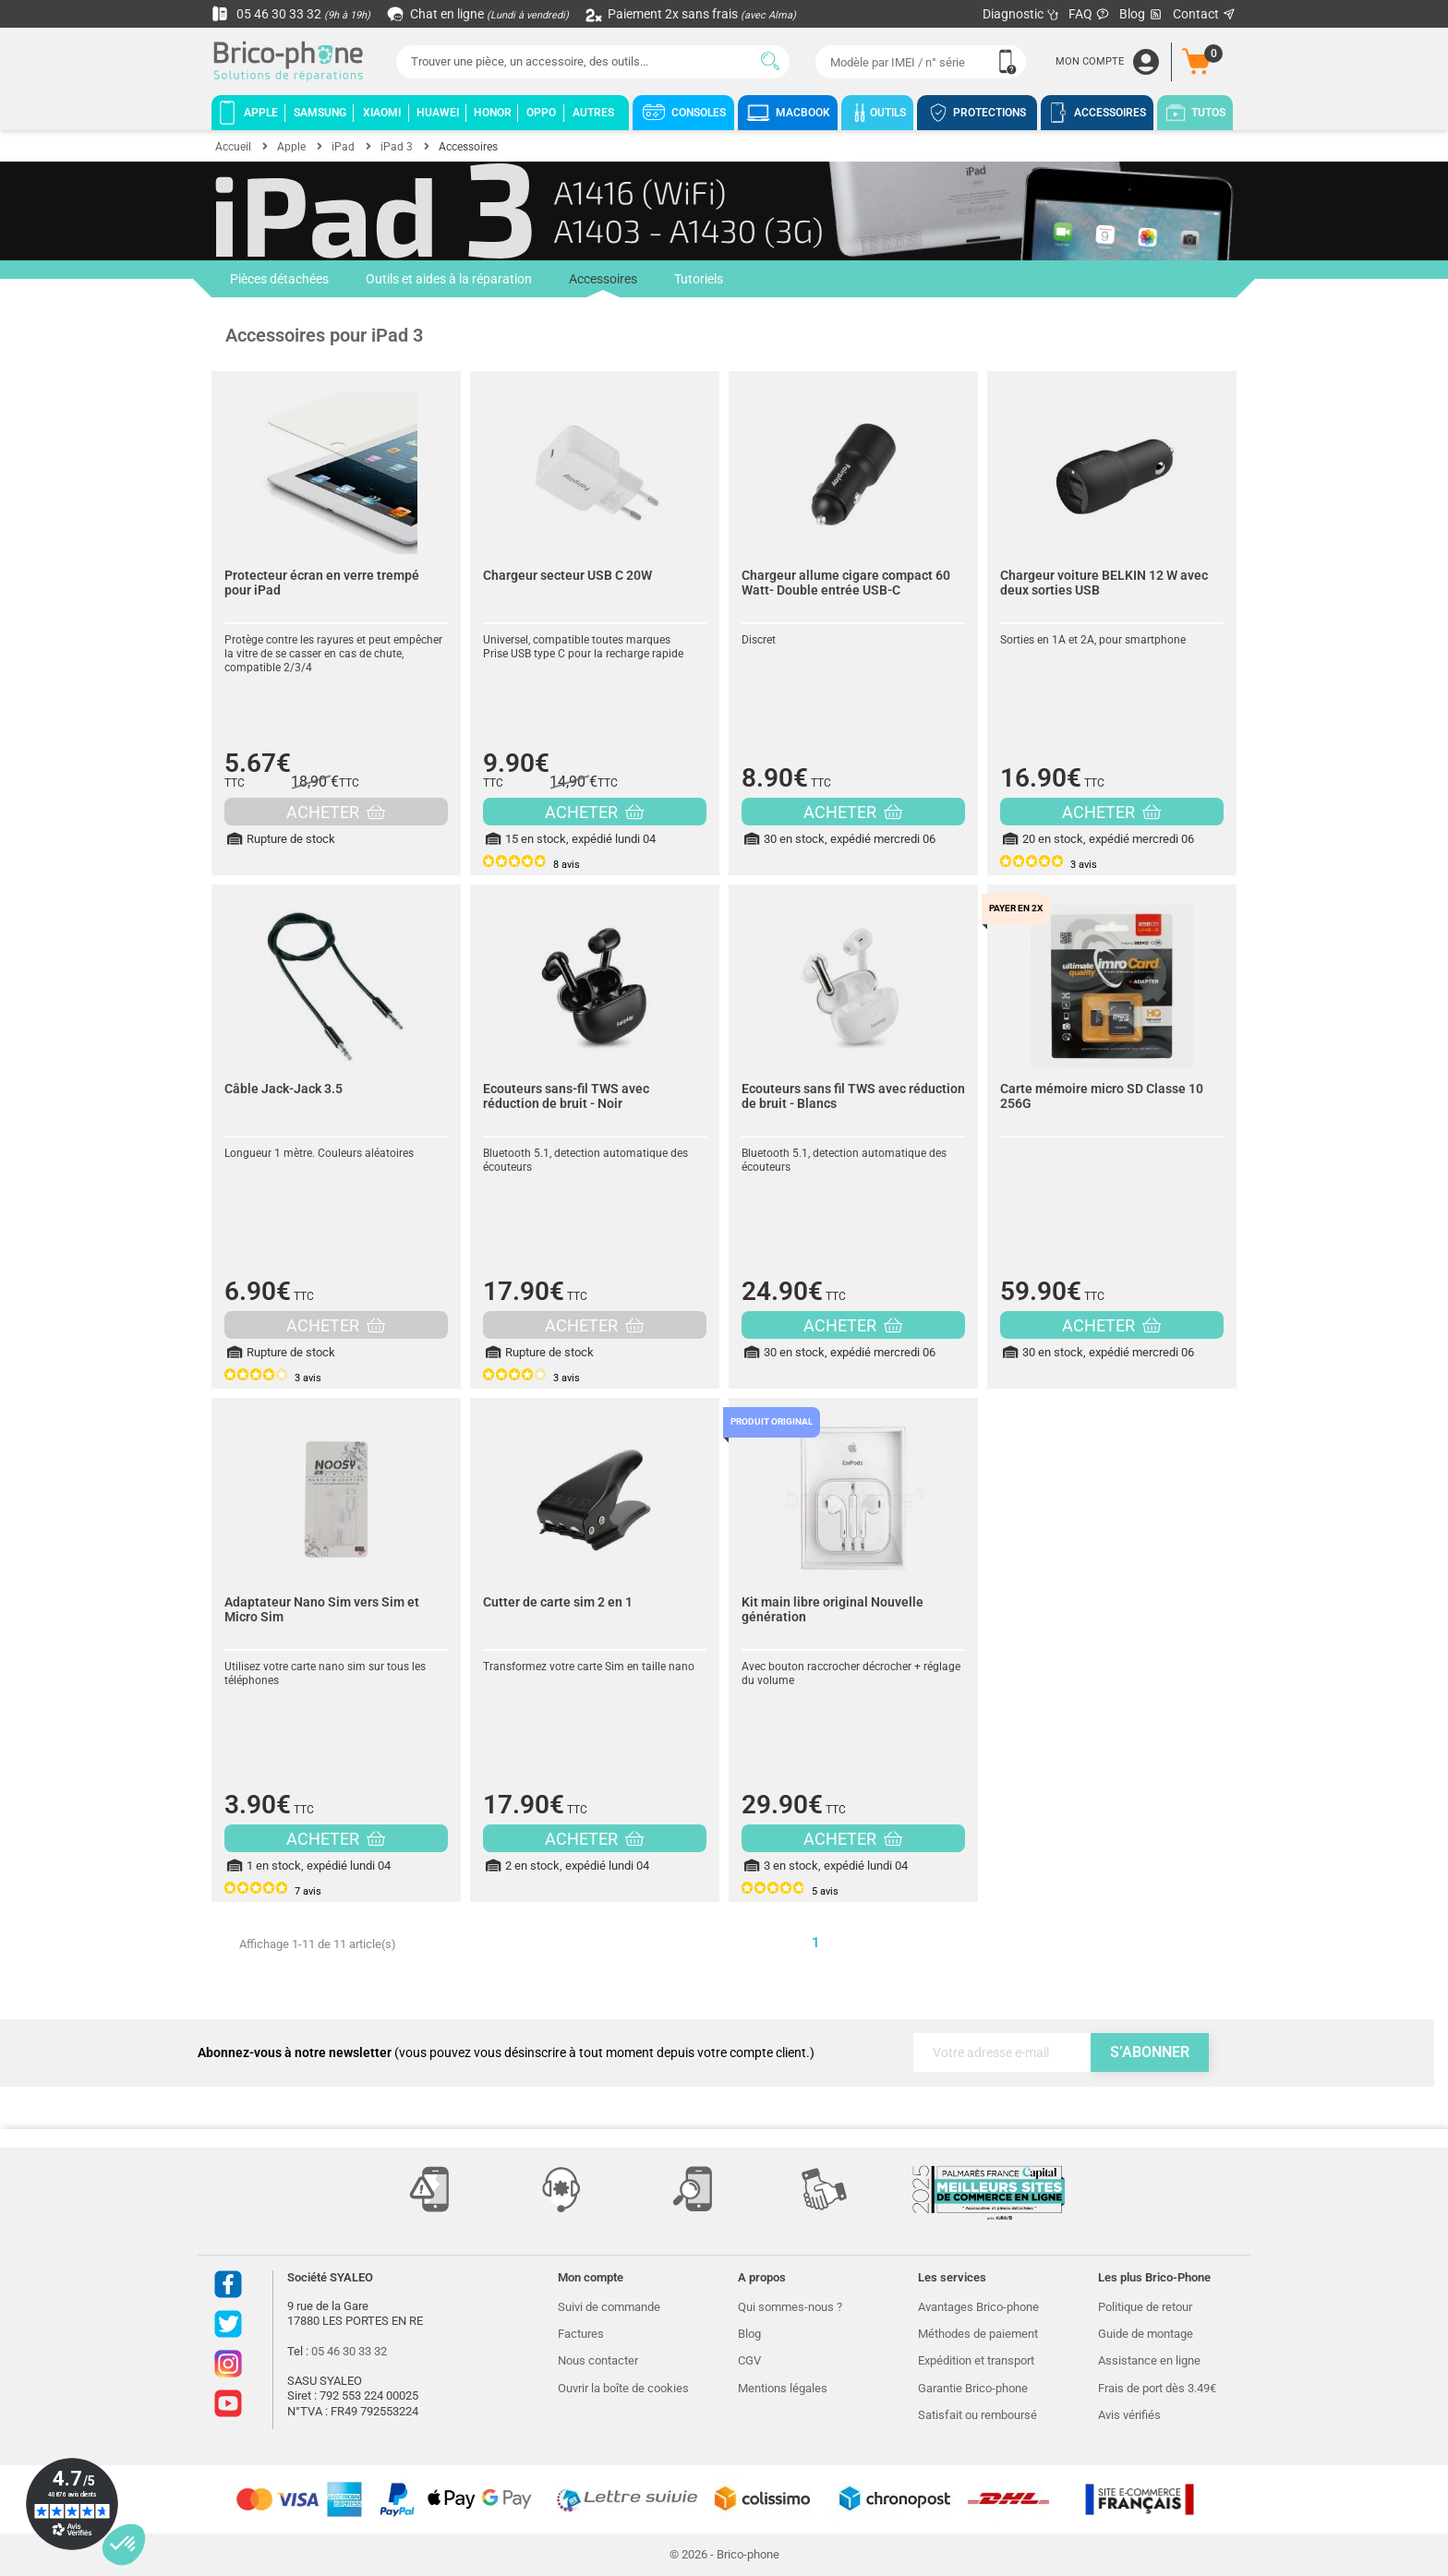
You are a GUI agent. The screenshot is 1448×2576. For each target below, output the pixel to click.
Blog (1141, 14)
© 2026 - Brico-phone (724, 2554)
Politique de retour (1145, 2307)
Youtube (228, 2403)
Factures (581, 2334)
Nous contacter (598, 2360)
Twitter (228, 2324)
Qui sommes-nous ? (790, 2307)
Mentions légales (782, 2388)
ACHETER (335, 812)
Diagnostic (1021, 13)
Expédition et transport (976, 2360)
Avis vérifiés (1129, 2415)
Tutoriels (698, 278)
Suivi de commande (609, 2307)
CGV (749, 2360)
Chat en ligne (479, 14)
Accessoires (603, 284)
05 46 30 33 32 (290, 14)
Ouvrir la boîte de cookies (623, 2388)
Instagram (228, 2363)
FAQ (1089, 13)
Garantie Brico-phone (973, 2388)
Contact (1205, 13)
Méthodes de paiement (978, 2334)
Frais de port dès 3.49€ (1157, 2388)
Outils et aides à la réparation (449, 278)
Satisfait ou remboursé (977, 2415)
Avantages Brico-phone (978, 2307)
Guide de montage (1145, 2334)
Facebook (228, 2284)
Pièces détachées (279, 278)
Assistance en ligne (1149, 2360)
